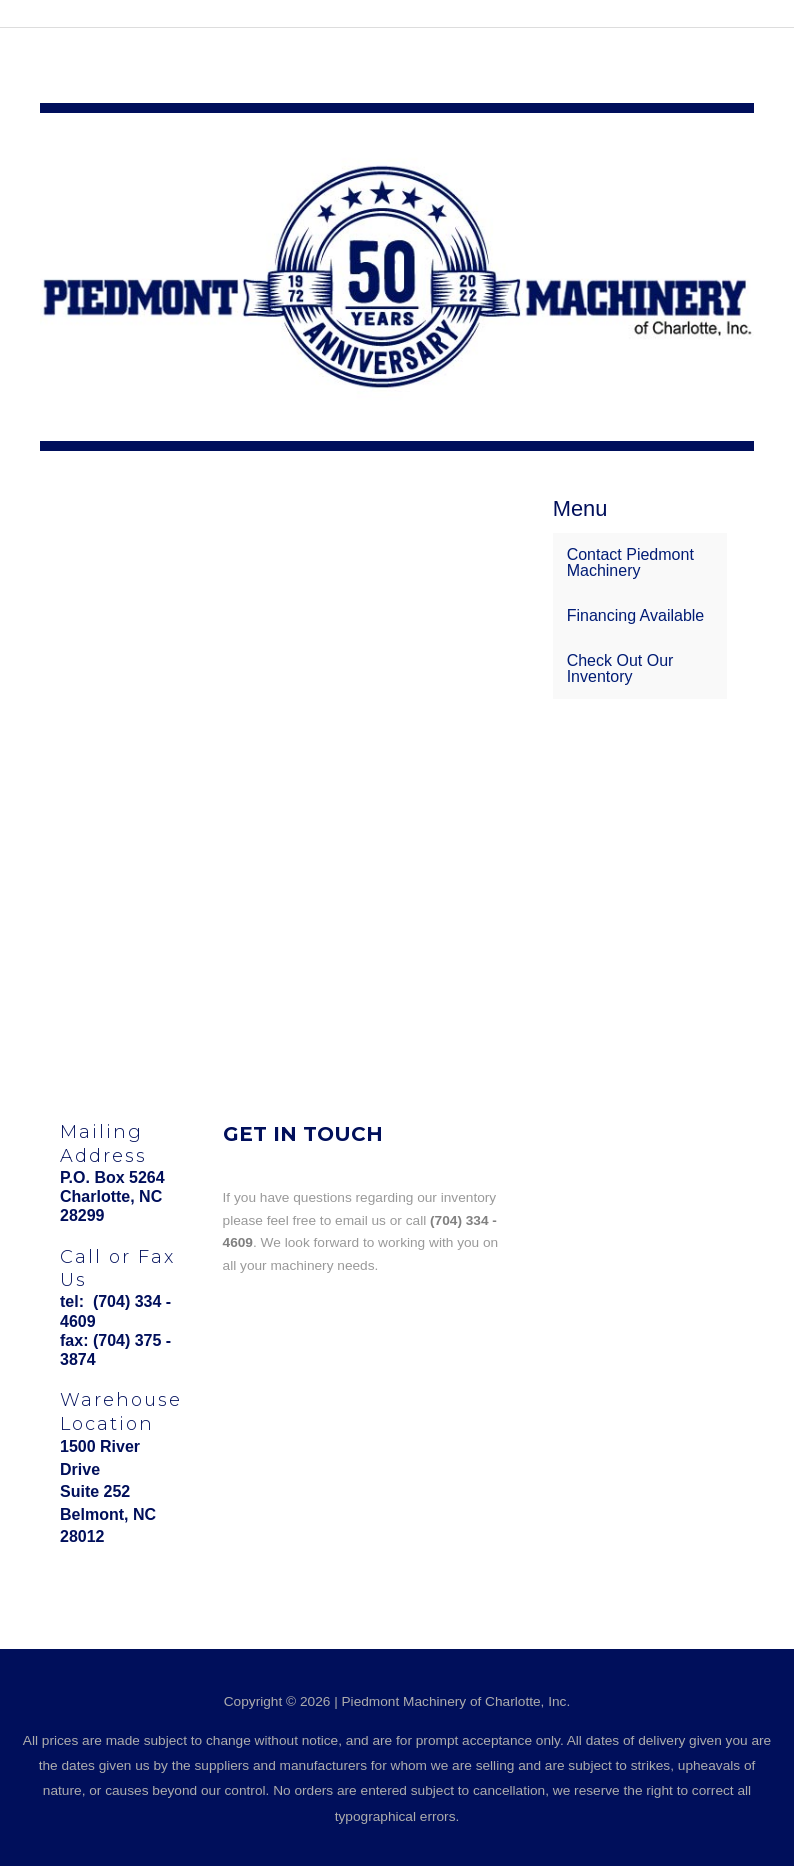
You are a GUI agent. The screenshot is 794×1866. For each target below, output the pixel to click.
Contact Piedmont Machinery (630, 562)
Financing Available (636, 615)
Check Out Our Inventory (620, 668)
